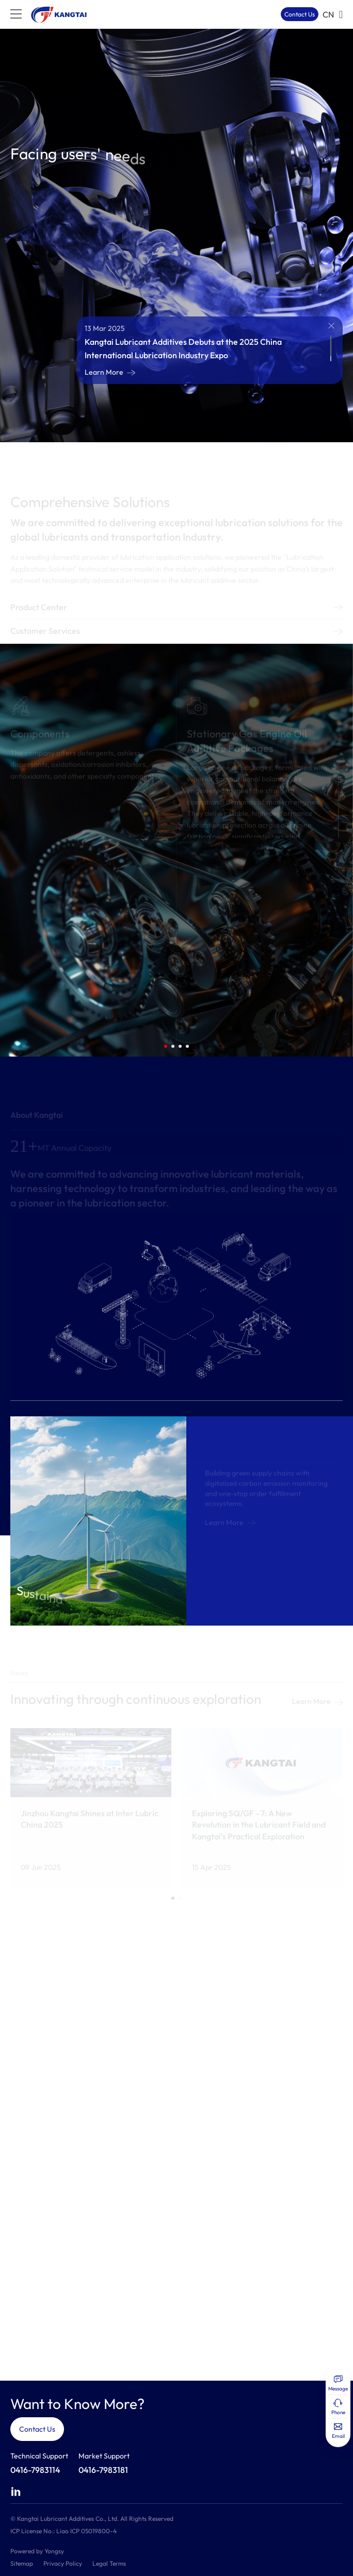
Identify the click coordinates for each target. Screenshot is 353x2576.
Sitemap (21, 2563)
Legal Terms (109, 2563)
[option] (176, 235)
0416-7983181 (103, 2470)
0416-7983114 (35, 2470)
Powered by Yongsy (37, 2551)
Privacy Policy (62, 2563)
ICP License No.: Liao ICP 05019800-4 (63, 2531)
